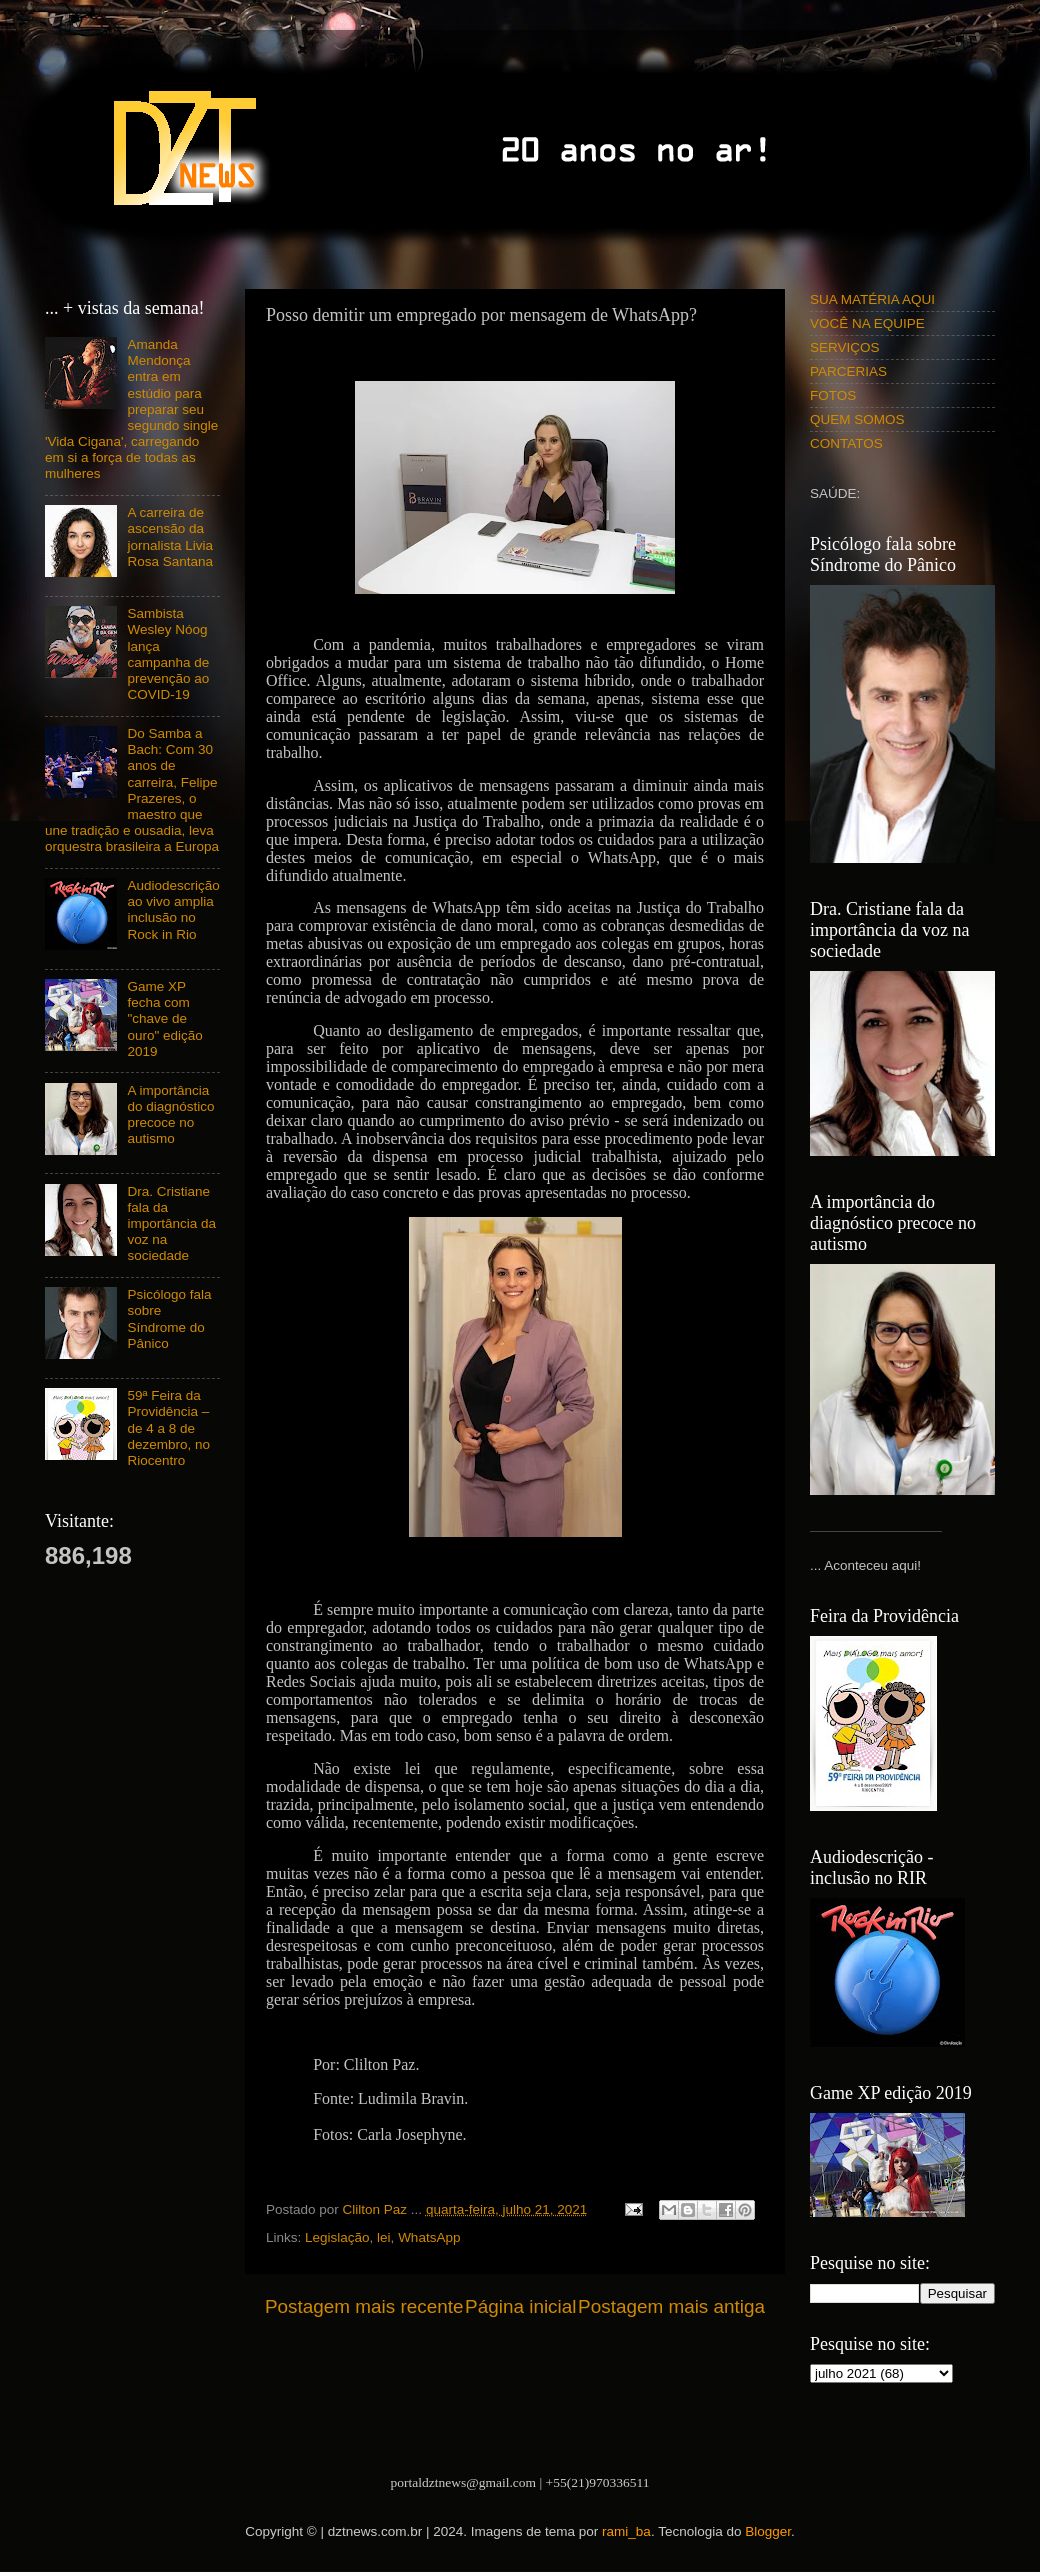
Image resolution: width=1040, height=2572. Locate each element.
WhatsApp (429, 2237)
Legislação (337, 2237)
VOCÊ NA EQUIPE (867, 323)
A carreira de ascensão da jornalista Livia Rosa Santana (170, 537)
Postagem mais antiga (671, 2306)
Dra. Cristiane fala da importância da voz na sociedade (171, 1224)
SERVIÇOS (845, 347)
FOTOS (833, 395)
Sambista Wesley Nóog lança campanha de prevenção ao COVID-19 (168, 654)
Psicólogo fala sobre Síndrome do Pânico (169, 1319)
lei (384, 2237)
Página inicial (520, 2306)
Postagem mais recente (364, 2306)
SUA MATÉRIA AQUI (872, 299)
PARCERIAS (848, 371)
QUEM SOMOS (857, 419)
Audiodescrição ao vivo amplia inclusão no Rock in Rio (173, 910)
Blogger (768, 2531)
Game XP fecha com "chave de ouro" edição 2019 (164, 1019)
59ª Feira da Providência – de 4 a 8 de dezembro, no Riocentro (168, 1428)
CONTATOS (846, 443)
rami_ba (626, 2531)
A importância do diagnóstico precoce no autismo (170, 1115)
